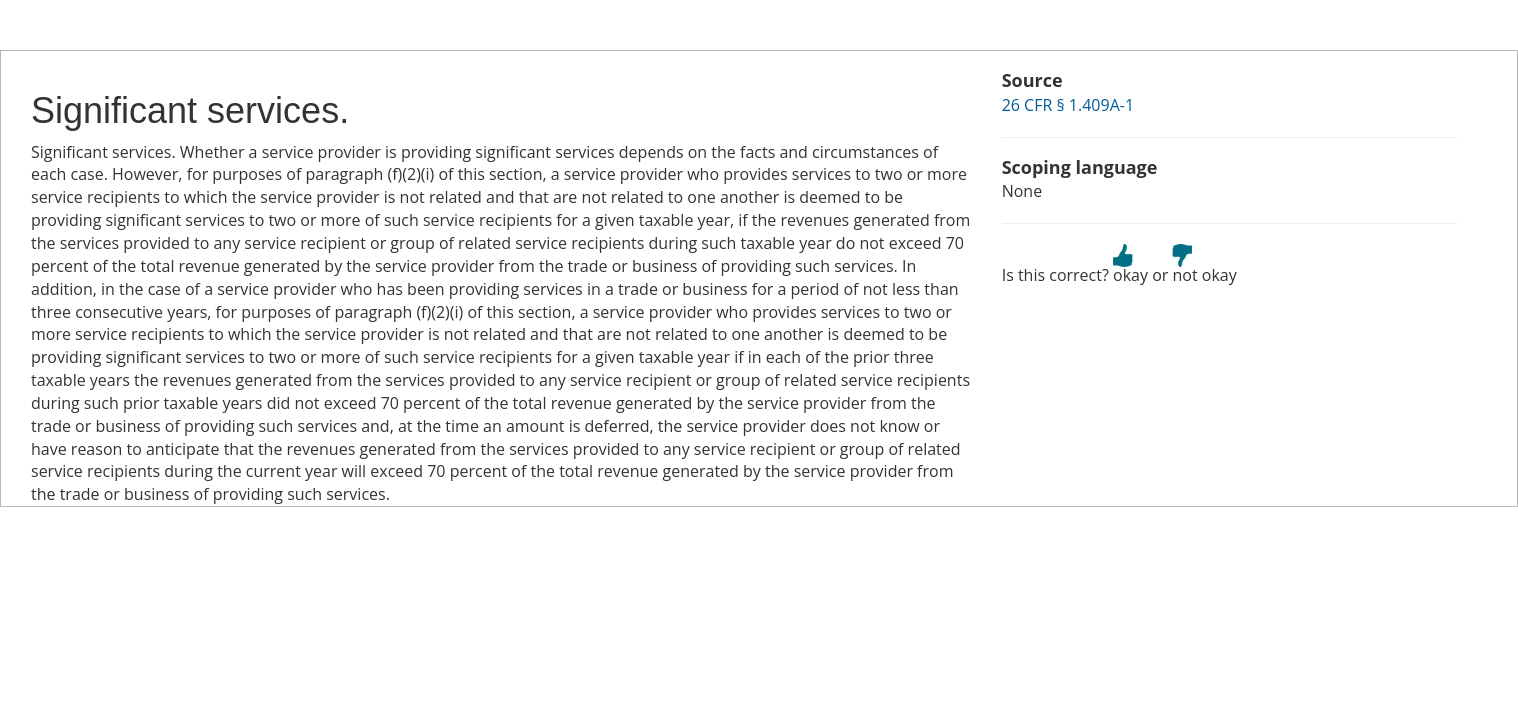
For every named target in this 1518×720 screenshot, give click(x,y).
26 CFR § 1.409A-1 (1068, 105)
